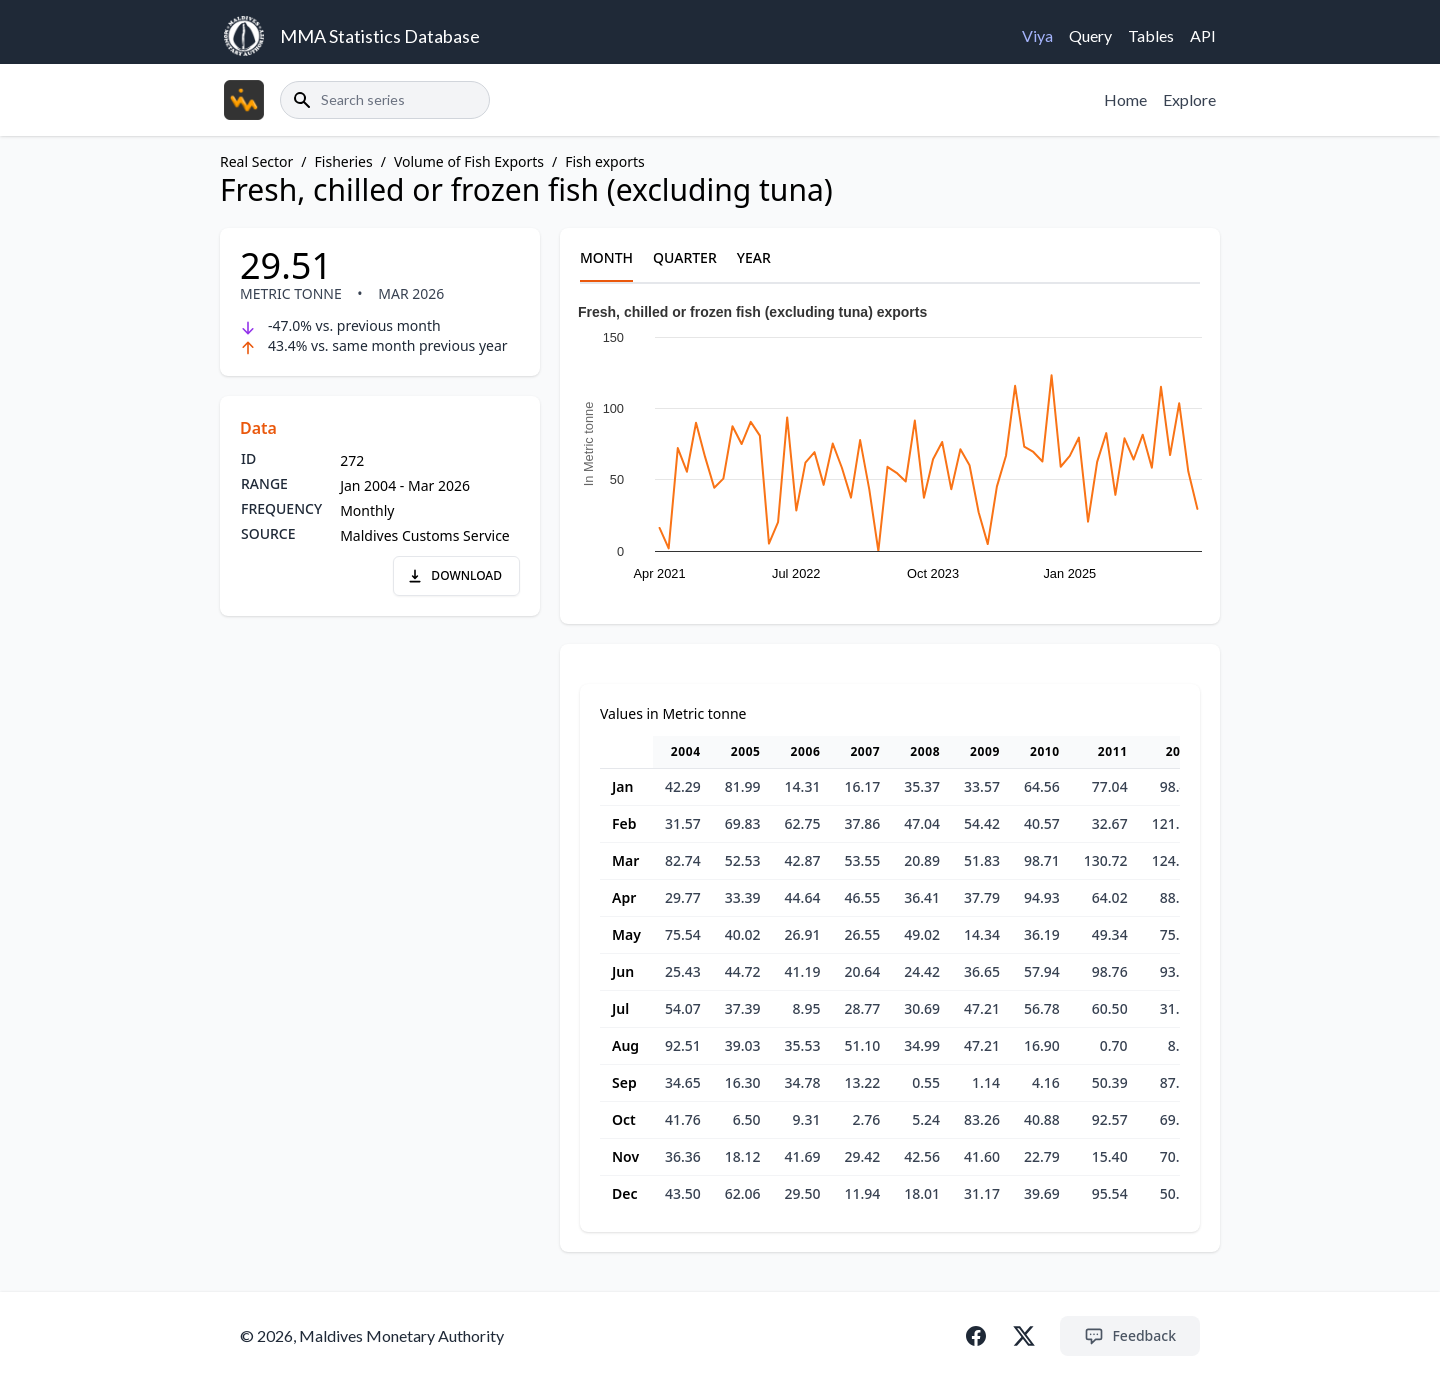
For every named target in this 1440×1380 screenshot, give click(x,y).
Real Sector (256, 161)
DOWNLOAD (454, 575)
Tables (1151, 35)
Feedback (1130, 1336)
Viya (1037, 35)
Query (1090, 35)
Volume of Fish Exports (469, 161)
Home (1125, 99)
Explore (1189, 99)
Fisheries (344, 161)
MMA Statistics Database (380, 36)
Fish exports (605, 161)
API (1203, 35)
